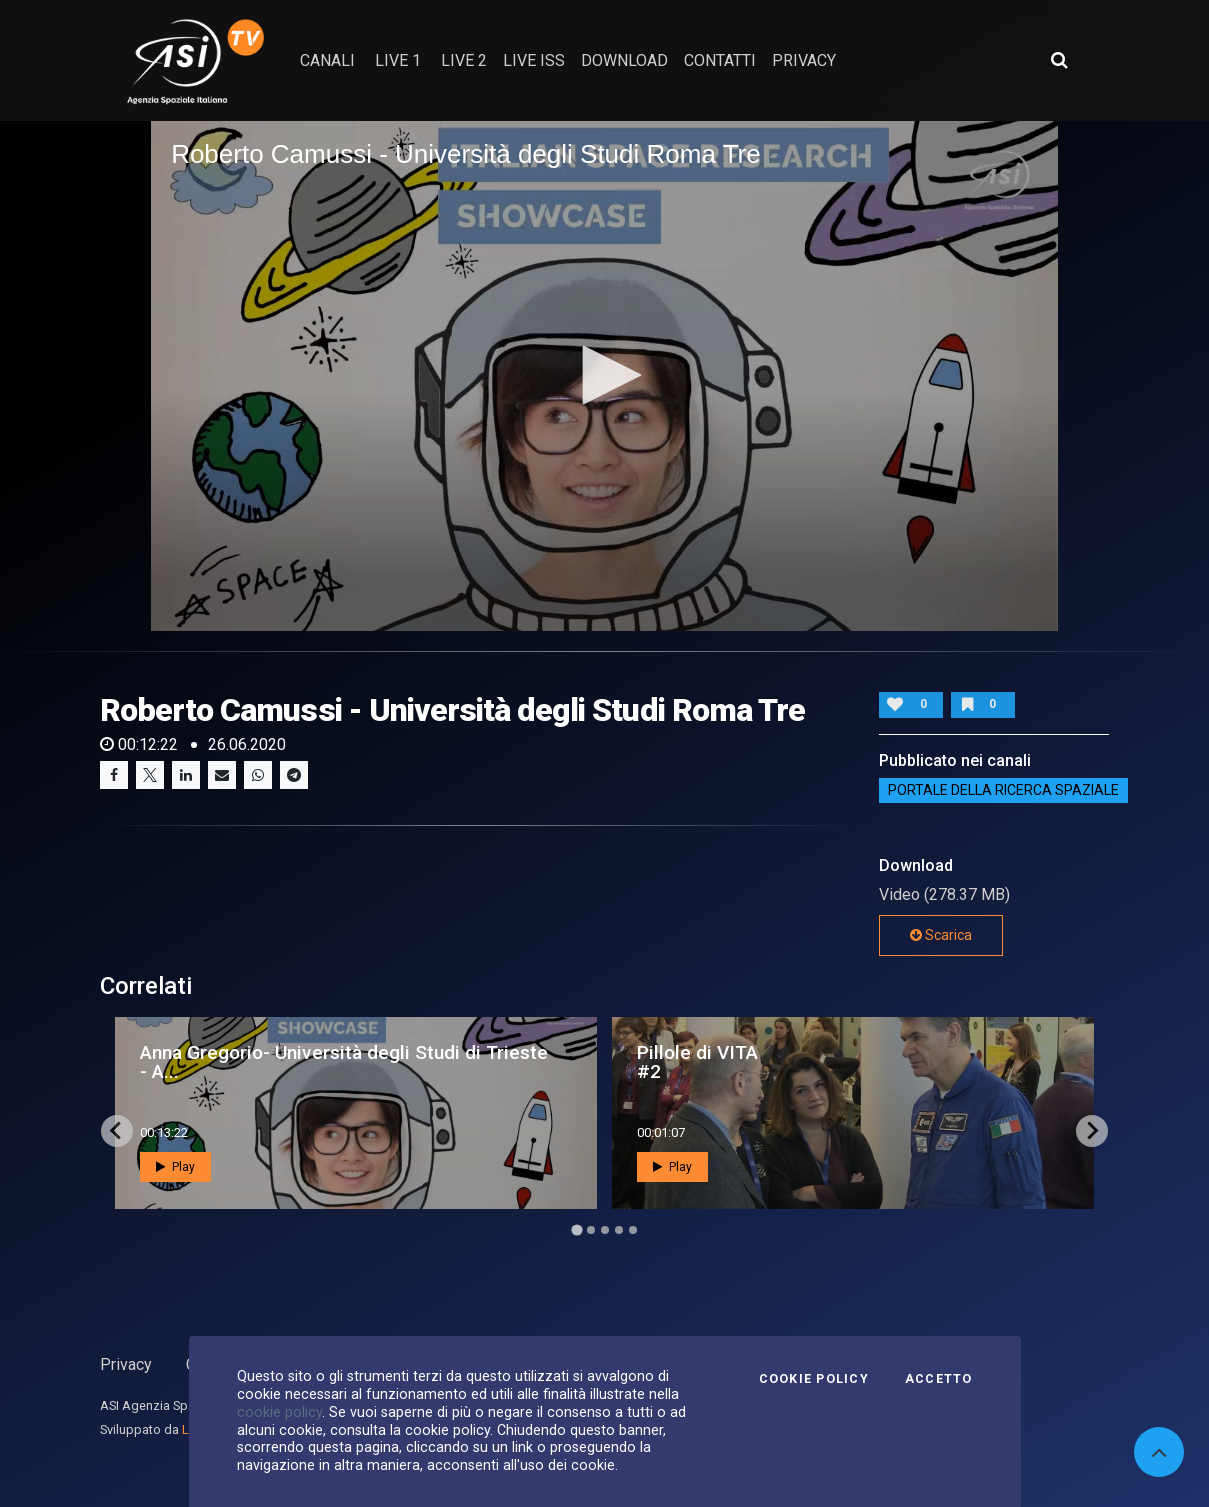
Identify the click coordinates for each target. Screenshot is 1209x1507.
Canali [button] (327, 60)
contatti (720, 60)
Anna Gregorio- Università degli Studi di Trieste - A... (344, 1062)
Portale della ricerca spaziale (1003, 791)
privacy (804, 60)
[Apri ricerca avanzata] (1059, 60)
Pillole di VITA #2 (697, 1062)
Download (624, 60)
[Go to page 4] (619, 1230)
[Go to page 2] (591, 1230)
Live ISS (534, 60)
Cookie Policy (814, 1379)
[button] (605, 375)
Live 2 (464, 60)
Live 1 (398, 60)
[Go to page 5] (633, 1230)
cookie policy (279, 1412)
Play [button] (175, 1167)
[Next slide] (1092, 1131)
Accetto (939, 1379)
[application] (604, 376)
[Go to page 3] (605, 1230)
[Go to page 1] (576, 1229)
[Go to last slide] (117, 1131)
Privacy (126, 1364)
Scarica (941, 935)
